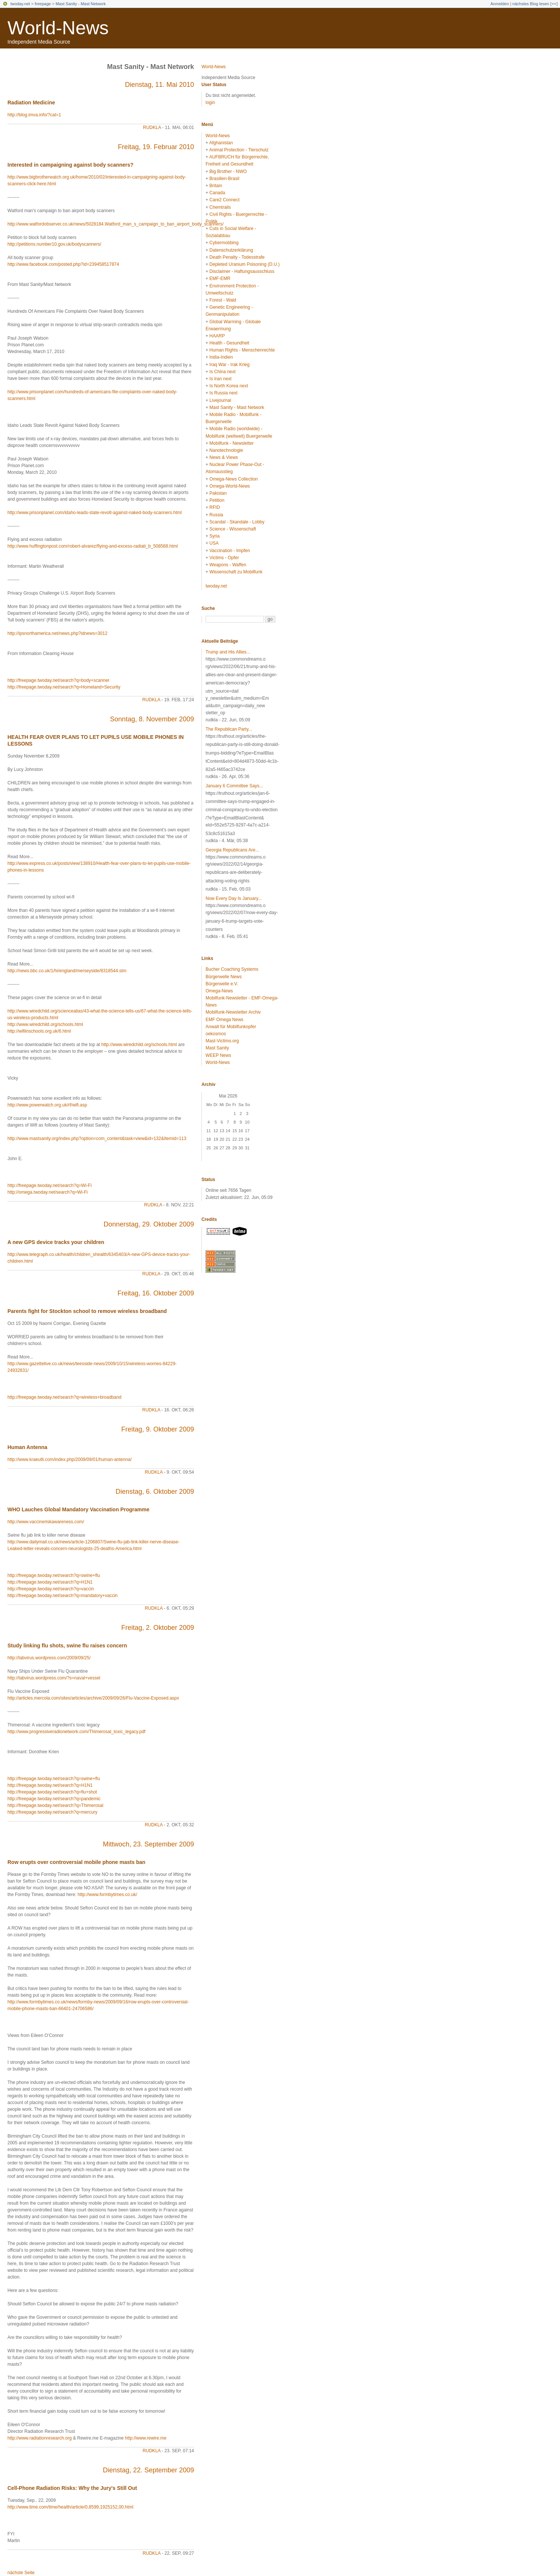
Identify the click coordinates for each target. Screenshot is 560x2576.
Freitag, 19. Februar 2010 (156, 147)
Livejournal (220, 400)
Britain (215, 185)
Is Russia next (223, 393)
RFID (214, 507)
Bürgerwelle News (224, 976)
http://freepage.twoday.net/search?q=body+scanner (58, 680)
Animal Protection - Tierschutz (239, 149)
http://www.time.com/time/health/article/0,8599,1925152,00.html (70, 2507)
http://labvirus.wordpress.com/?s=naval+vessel (53, 1678)
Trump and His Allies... (228, 652)
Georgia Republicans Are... (232, 850)
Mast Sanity (217, 1048)
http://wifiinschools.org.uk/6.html (39, 1031)
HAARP (217, 335)
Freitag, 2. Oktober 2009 (157, 1627)
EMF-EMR (219, 278)
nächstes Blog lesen (530, 3)
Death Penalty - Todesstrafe (237, 257)
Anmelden (500, 3)
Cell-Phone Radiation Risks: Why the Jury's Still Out (72, 2488)
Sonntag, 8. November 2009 (152, 719)
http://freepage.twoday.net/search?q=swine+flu (53, 1575)
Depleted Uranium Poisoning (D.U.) (244, 264)
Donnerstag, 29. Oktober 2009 (149, 1224)
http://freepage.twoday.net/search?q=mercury (52, 1812)
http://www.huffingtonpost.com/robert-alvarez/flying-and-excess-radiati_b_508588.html (92, 546)
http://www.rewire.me (145, 2438)
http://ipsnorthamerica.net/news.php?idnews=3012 (57, 633)
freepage (43, 3)
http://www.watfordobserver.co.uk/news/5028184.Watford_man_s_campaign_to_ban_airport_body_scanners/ (115, 224)
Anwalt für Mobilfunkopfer (231, 1026)
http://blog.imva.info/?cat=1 (34, 114)
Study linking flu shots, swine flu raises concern (67, 1645)
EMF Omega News (224, 1019)
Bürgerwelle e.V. (222, 983)
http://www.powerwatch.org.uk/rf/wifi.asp (47, 1105)
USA (214, 543)
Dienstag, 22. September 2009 (148, 2470)
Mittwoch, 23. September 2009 (148, 1844)
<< (553, 3)
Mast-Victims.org (222, 1040)
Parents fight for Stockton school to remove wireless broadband (87, 1311)
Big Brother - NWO (228, 171)
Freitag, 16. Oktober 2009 (156, 1293)
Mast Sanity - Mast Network (81, 3)
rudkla (152, 127)
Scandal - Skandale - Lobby (236, 522)
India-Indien (221, 357)
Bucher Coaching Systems (232, 969)
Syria (214, 536)
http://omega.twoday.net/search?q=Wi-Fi (47, 1192)
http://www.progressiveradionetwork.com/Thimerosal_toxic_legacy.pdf (76, 1731)
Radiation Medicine (31, 103)
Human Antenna (27, 1447)
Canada (217, 192)
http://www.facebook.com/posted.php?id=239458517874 (63, 264)
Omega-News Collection (233, 479)
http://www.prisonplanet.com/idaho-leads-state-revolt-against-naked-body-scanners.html (94, 512)
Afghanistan (221, 142)
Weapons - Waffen (227, 564)
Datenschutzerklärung (231, 250)
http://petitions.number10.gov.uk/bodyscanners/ (54, 244)
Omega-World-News (229, 486)
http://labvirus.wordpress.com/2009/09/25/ (49, 1657)
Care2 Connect (224, 199)
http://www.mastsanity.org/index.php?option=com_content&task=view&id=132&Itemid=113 (96, 1138)
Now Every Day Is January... (234, 898)
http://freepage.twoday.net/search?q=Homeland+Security (64, 687)
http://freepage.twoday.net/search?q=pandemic (54, 1798)
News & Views (223, 457)
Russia (216, 514)
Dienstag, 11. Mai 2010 (159, 84)
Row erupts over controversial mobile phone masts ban (76, 1862)
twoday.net (20, 3)
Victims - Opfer (224, 557)
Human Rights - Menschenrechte (242, 350)
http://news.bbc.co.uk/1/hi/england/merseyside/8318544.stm (66, 970)
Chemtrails (220, 207)
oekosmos (216, 1033)
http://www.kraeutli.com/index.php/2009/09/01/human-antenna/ (69, 1459)
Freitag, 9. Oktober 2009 (157, 1429)
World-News (58, 28)
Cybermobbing (223, 242)
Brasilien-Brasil (224, 178)
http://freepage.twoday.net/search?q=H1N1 (50, 1582)
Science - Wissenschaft (232, 529)
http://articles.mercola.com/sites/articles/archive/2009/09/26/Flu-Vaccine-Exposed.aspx (93, 1698)
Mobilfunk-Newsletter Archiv (233, 1012)
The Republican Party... (229, 729)
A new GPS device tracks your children (55, 1242)
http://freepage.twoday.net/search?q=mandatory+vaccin (62, 1595)
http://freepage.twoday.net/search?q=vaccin (50, 1588)
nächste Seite (21, 2572)
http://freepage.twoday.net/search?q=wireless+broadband (64, 1397)
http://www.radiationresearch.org (39, 2438)
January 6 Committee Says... (234, 785)
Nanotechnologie (226, 450)
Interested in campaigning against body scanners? (70, 165)
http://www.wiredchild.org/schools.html (45, 1024)
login (210, 102)
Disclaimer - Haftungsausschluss (241, 271)
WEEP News (218, 1055)
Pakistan (217, 493)
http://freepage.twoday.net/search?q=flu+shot (52, 1792)
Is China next (222, 371)
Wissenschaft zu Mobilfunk (235, 571)
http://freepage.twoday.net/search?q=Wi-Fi (49, 1185)
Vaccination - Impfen (229, 550)
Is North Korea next (228, 385)
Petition (216, 500)
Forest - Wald (222, 300)
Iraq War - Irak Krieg (229, 364)
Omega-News (219, 990)
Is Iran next (220, 378)
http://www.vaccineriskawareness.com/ (45, 1521)
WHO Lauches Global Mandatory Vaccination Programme (78, 1509)
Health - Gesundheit (229, 343)
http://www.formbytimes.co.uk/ (107, 1894)
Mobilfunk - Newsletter (231, 443)
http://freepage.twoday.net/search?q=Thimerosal (55, 1805)
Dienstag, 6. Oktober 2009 (155, 1491)
